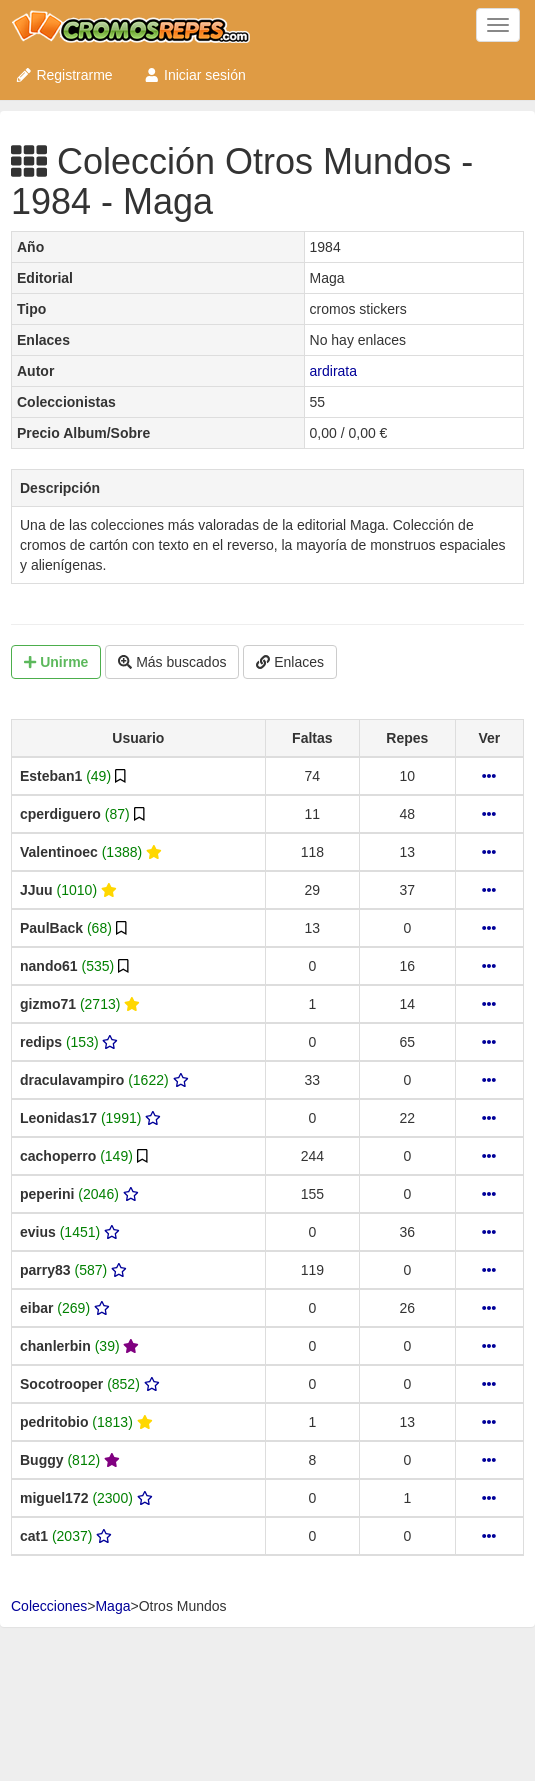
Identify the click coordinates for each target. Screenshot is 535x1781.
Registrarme (64, 75)
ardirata (333, 371)
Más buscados (172, 662)
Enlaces (290, 662)
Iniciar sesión (194, 75)
